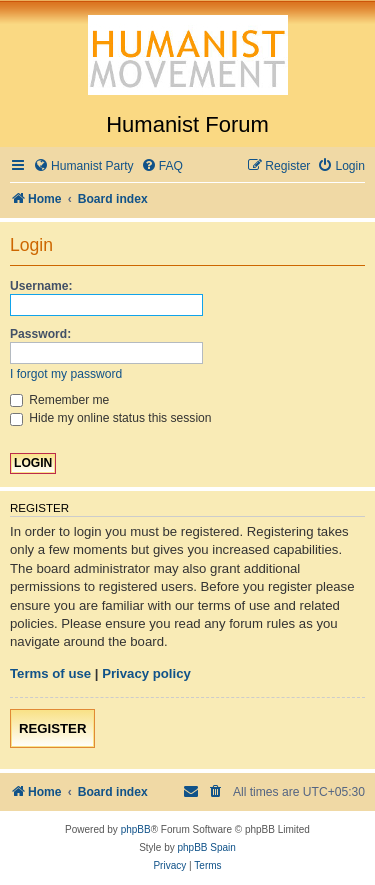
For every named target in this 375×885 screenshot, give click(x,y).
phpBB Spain (206, 847)
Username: (41, 286)
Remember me (59, 400)
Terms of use (50, 673)
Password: (40, 334)
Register (52, 728)
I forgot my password (66, 374)
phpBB (136, 829)
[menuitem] (83, 166)
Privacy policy (146, 673)
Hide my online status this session (111, 418)
